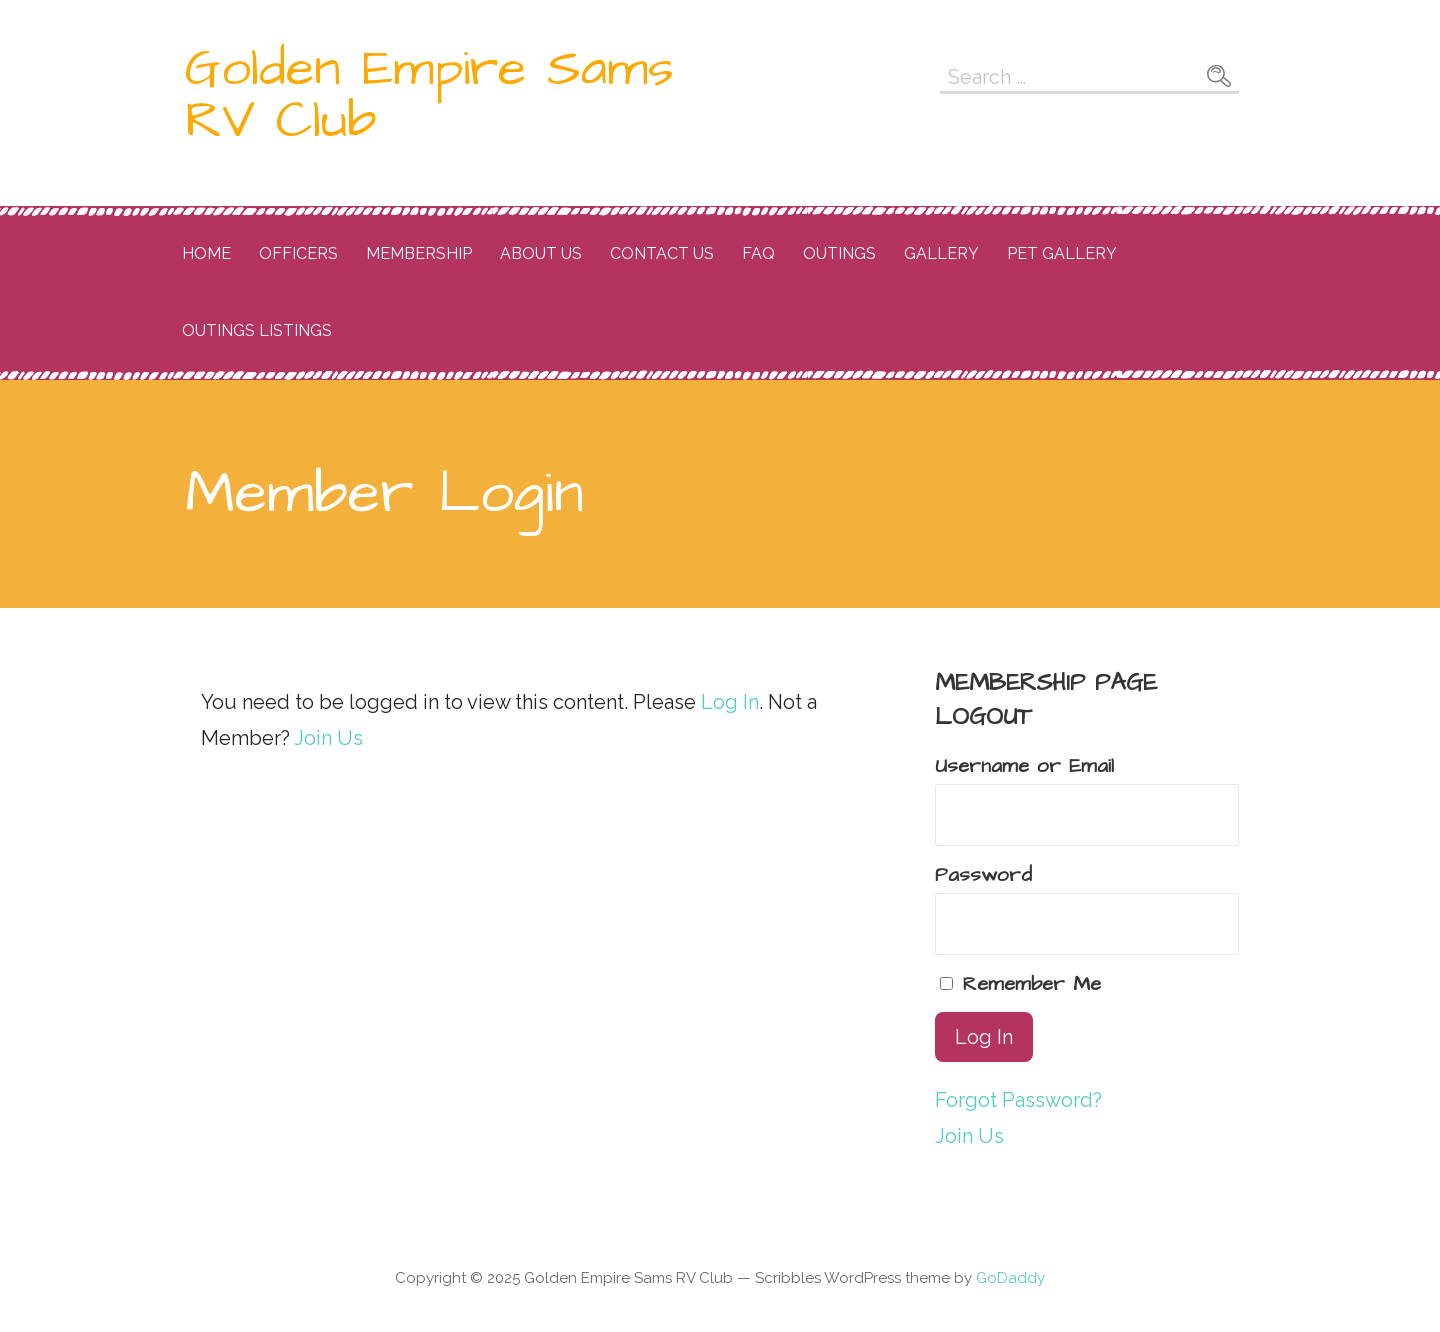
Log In (730, 702)
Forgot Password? (1018, 1100)
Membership (419, 253)
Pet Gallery (1062, 253)
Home (206, 253)
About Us (541, 253)
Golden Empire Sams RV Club (429, 95)
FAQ (758, 253)
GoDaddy (1010, 1278)
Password (983, 875)
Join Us (328, 738)
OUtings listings (257, 330)
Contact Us (662, 253)
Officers (298, 253)
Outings (839, 253)
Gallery (941, 253)
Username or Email (1024, 766)
